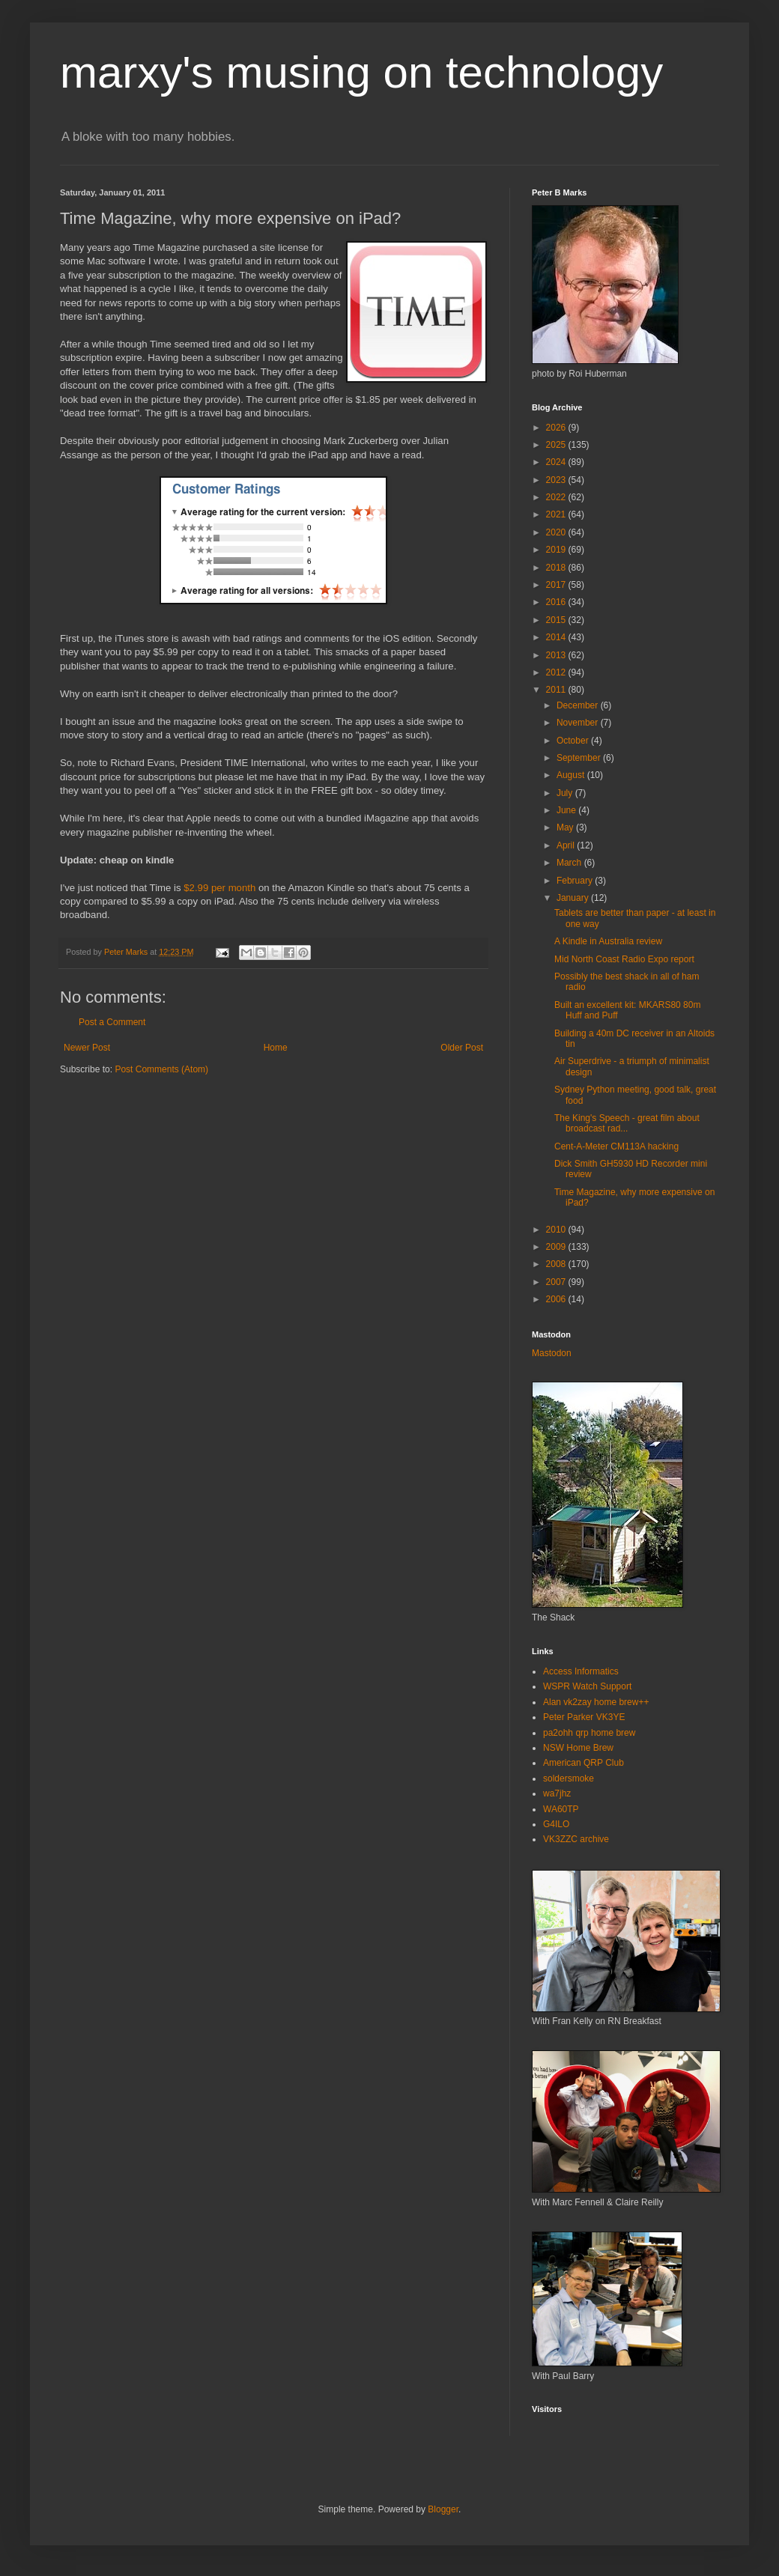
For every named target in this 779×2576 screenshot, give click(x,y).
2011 (557, 689)
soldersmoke (568, 1778)
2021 (557, 514)
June (567, 810)
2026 (557, 427)
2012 (557, 672)
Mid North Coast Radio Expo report (624, 959)
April (567, 845)
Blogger (443, 2509)
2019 (557, 549)
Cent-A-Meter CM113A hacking (616, 1146)
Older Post (461, 1047)
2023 (557, 480)
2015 (557, 620)
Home (276, 1047)
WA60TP (561, 1809)
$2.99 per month (219, 887)
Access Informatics (581, 1671)
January (574, 898)
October (574, 740)
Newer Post (87, 1047)
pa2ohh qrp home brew (589, 1733)
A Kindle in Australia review (608, 941)
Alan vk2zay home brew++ (596, 1702)
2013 (557, 655)
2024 (557, 462)
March (570, 862)
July (566, 793)
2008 (557, 1264)
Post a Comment (112, 1022)
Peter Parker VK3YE (584, 1717)
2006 (557, 1299)
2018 (557, 567)
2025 (557, 445)
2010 (557, 1229)
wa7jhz (557, 1793)
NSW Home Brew (578, 1748)
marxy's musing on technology (361, 72)
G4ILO (556, 1824)
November (579, 722)
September (580, 758)
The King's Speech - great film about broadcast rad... (627, 1123)
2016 (557, 602)
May (566, 827)
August (572, 775)
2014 (557, 637)
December (579, 705)
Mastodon (552, 1353)
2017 (557, 585)
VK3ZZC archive (576, 1839)
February (576, 880)
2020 (557, 532)
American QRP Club (583, 1763)
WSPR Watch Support (587, 1686)
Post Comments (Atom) (161, 1069)
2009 (557, 1247)
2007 (557, 1282)
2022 (557, 497)
